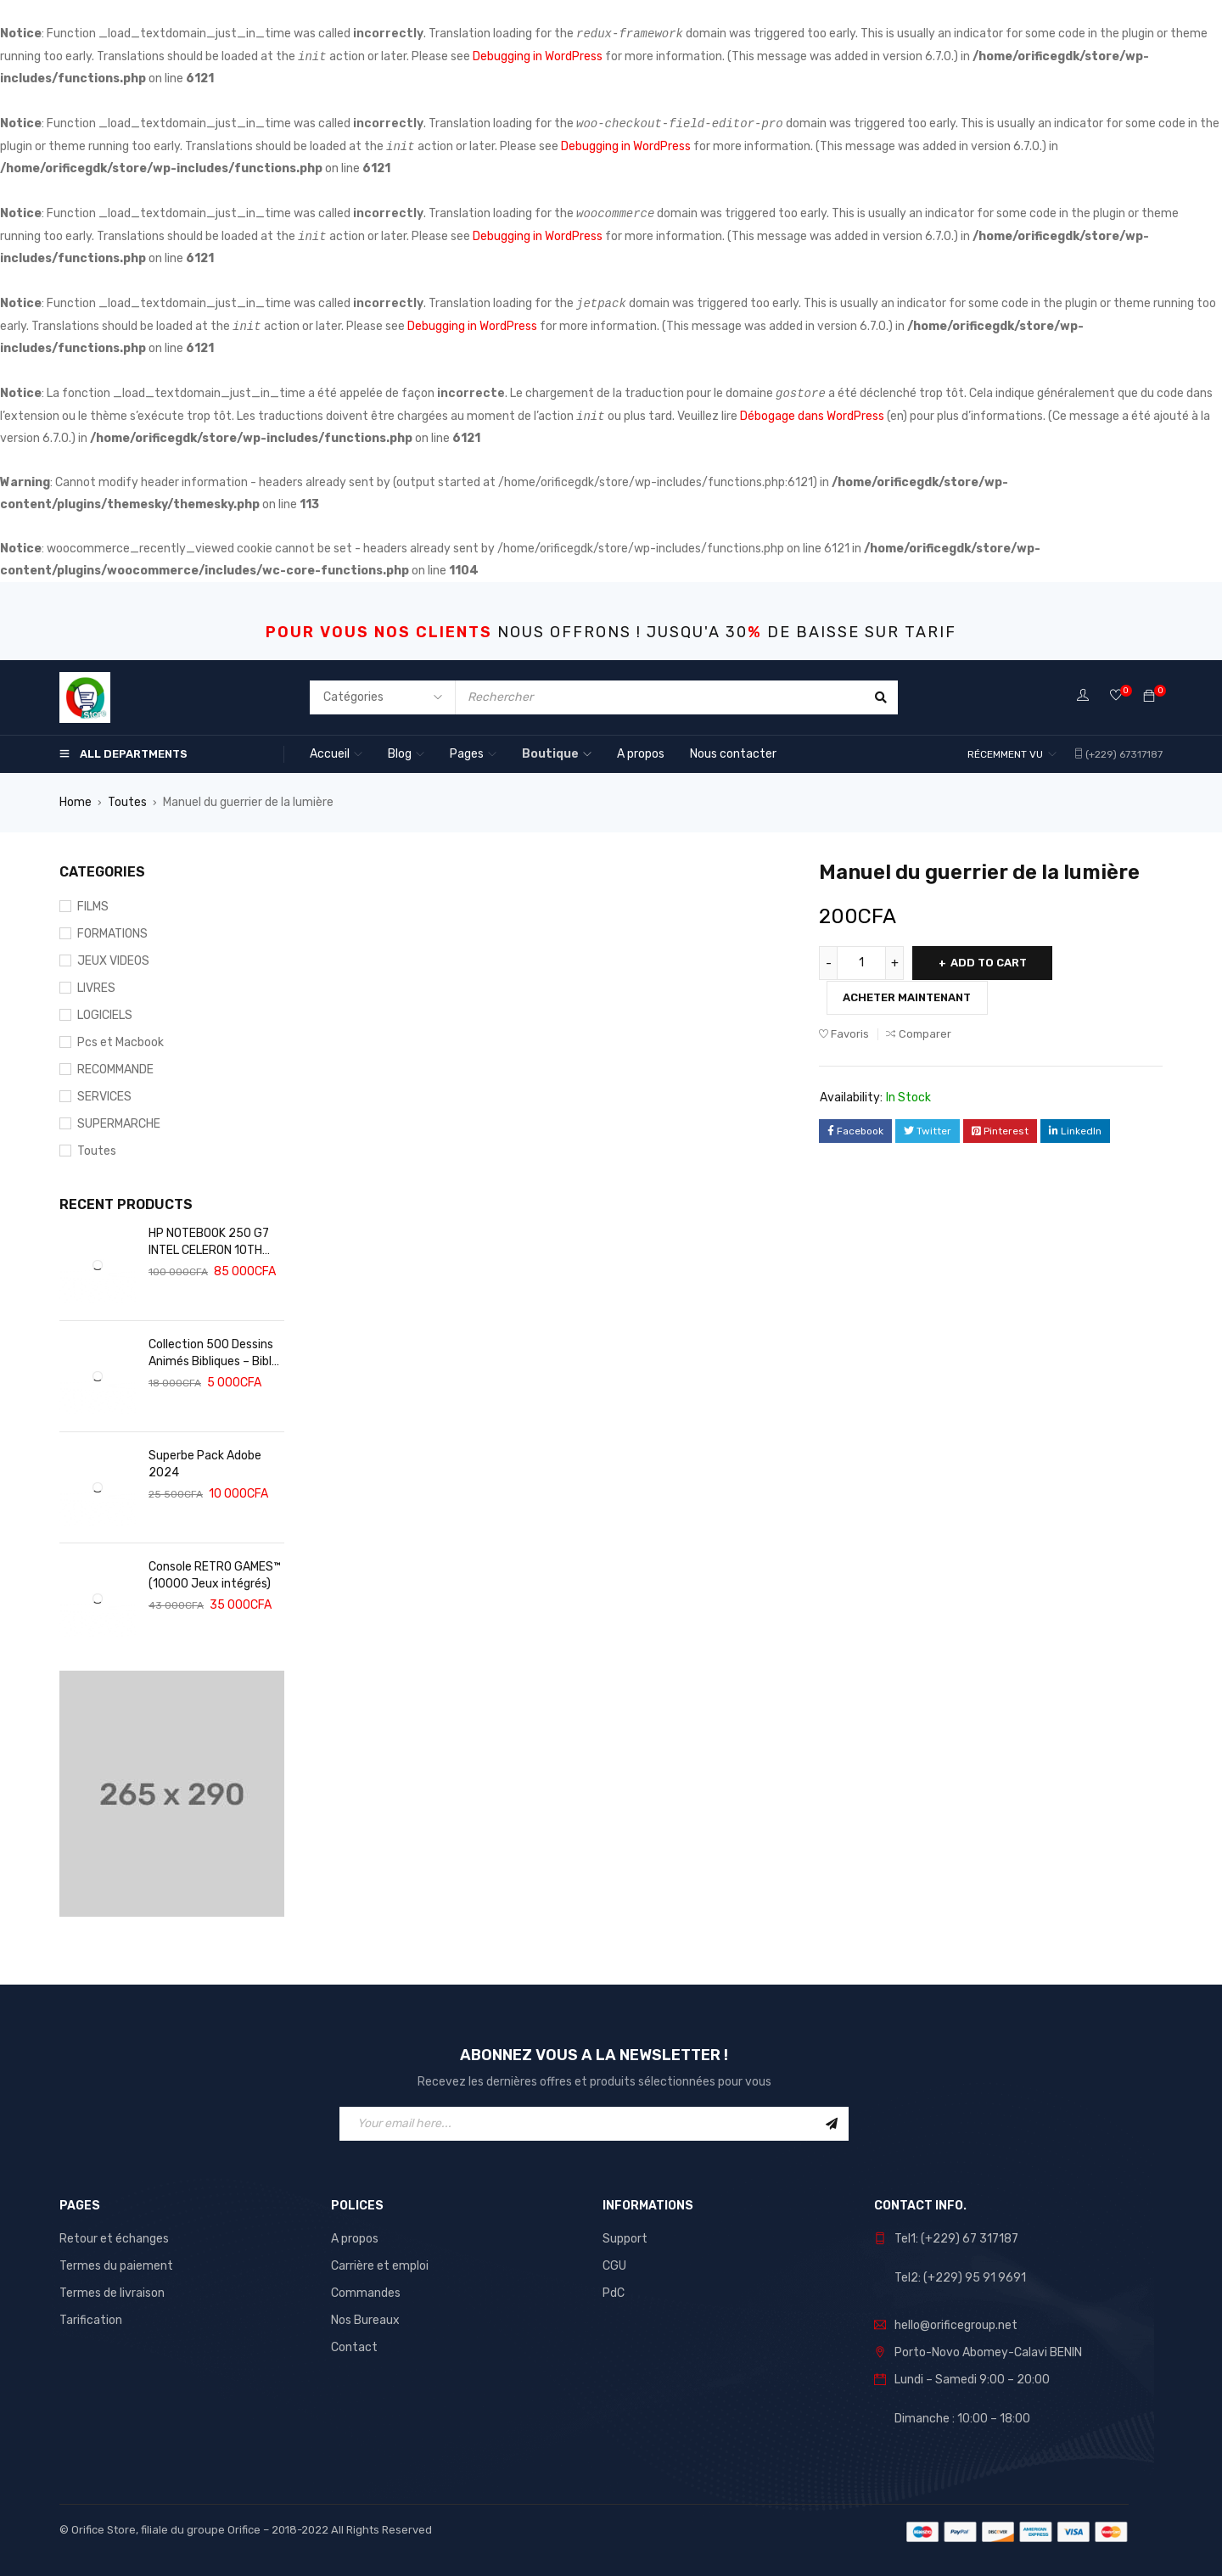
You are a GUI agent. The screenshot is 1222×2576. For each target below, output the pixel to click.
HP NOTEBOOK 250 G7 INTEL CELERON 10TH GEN (209, 1242)
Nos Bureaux (365, 2320)
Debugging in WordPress (538, 56)
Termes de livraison (112, 2293)
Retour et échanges (114, 2239)
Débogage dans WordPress (812, 416)
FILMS (93, 906)
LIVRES (96, 988)
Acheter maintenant (909, 996)
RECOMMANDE (115, 1069)
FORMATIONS (112, 934)
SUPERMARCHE (118, 1124)
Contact (354, 2347)
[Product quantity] (861, 963)
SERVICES (104, 1096)
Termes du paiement (116, 2266)
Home (75, 802)
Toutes (127, 802)
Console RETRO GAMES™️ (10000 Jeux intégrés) (215, 1575)
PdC (614, 2293)
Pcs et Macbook (120, 1042)
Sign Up (832, 2124)
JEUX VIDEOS (113, 961)
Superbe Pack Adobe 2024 (205, 1464)
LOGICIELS (104, 1015)
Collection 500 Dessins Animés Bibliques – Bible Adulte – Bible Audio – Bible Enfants (213, 1353)
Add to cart (990, 962)
